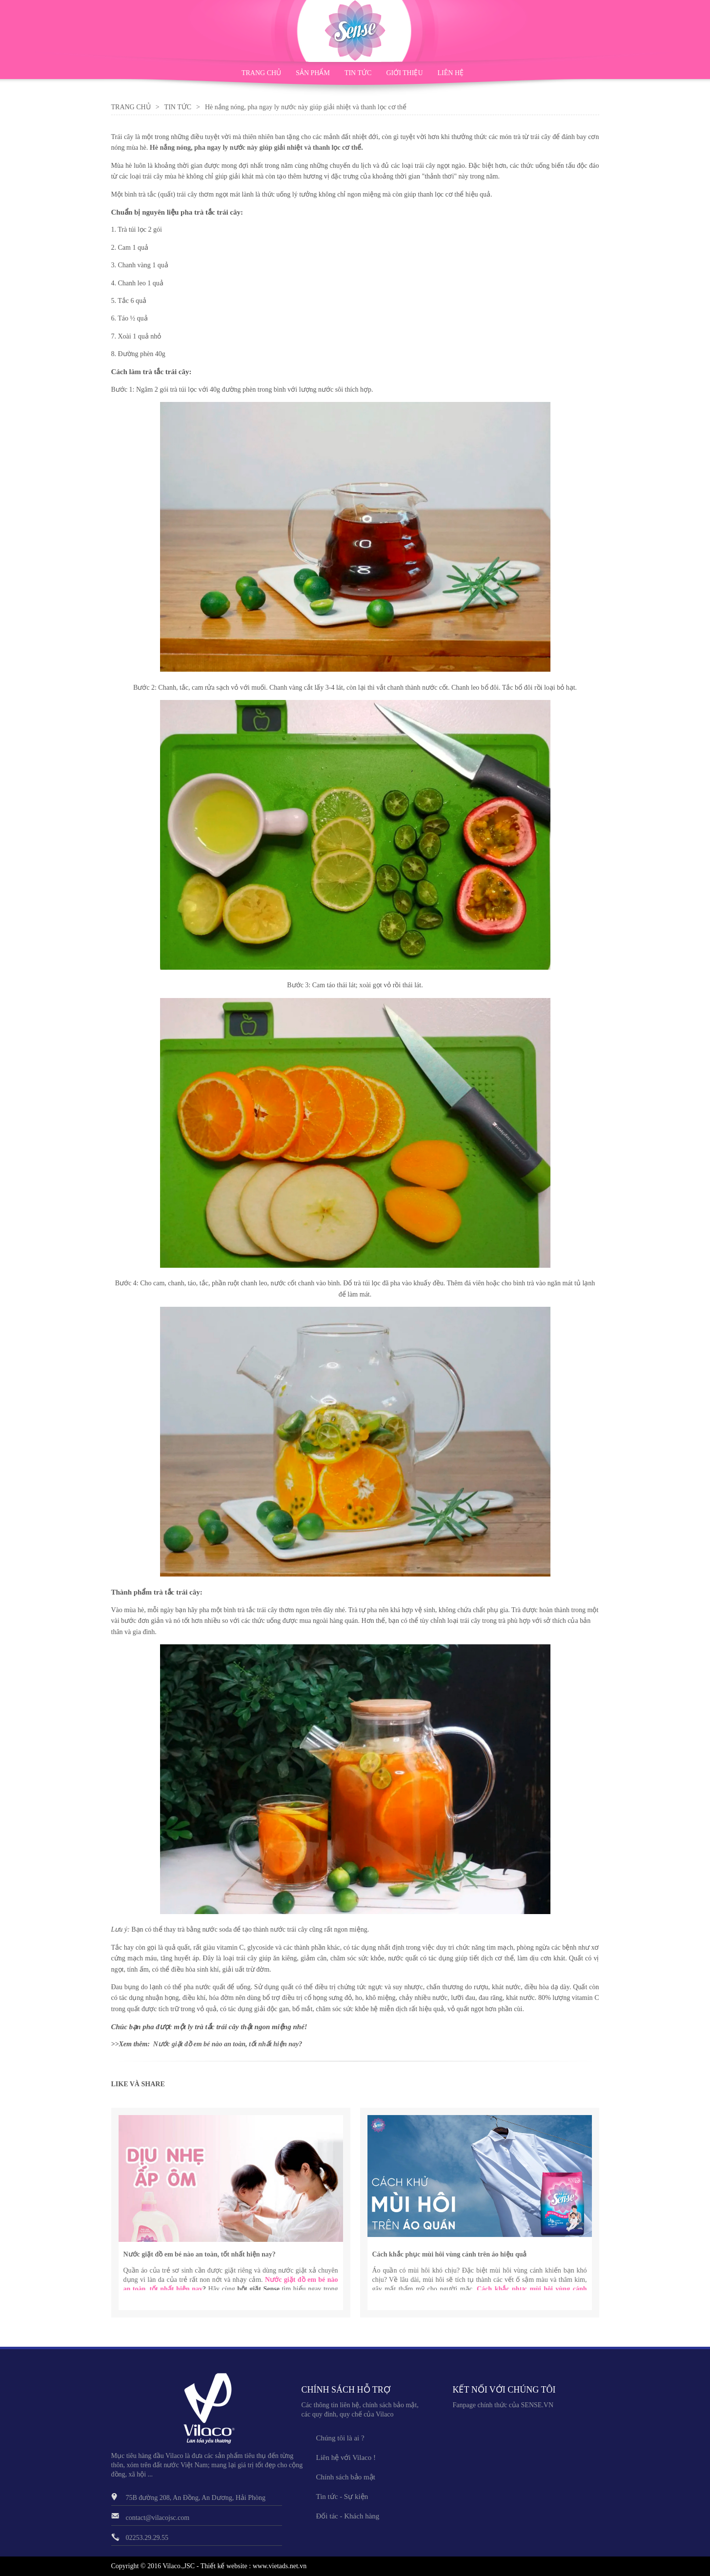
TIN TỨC (358, 73)
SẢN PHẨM (313, 73)
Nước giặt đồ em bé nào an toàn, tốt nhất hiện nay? (199, 2254)
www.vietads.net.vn (280, 2566)
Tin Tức (177, 107)
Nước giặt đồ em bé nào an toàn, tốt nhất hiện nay (226, 2044)
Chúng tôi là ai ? (340, 2438)
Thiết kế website (224, 2566)
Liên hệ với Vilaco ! (346, 2457)
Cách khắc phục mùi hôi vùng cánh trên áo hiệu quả (449, 2254)
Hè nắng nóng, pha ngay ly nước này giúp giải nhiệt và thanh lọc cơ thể (255, 147)
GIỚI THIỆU (404, 73)
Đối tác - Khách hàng (348, 2516)
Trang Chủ (131, 107)
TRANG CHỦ (261, 73)
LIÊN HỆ (451, 73)
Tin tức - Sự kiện (342, 2496)
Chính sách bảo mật (345, 2477)
